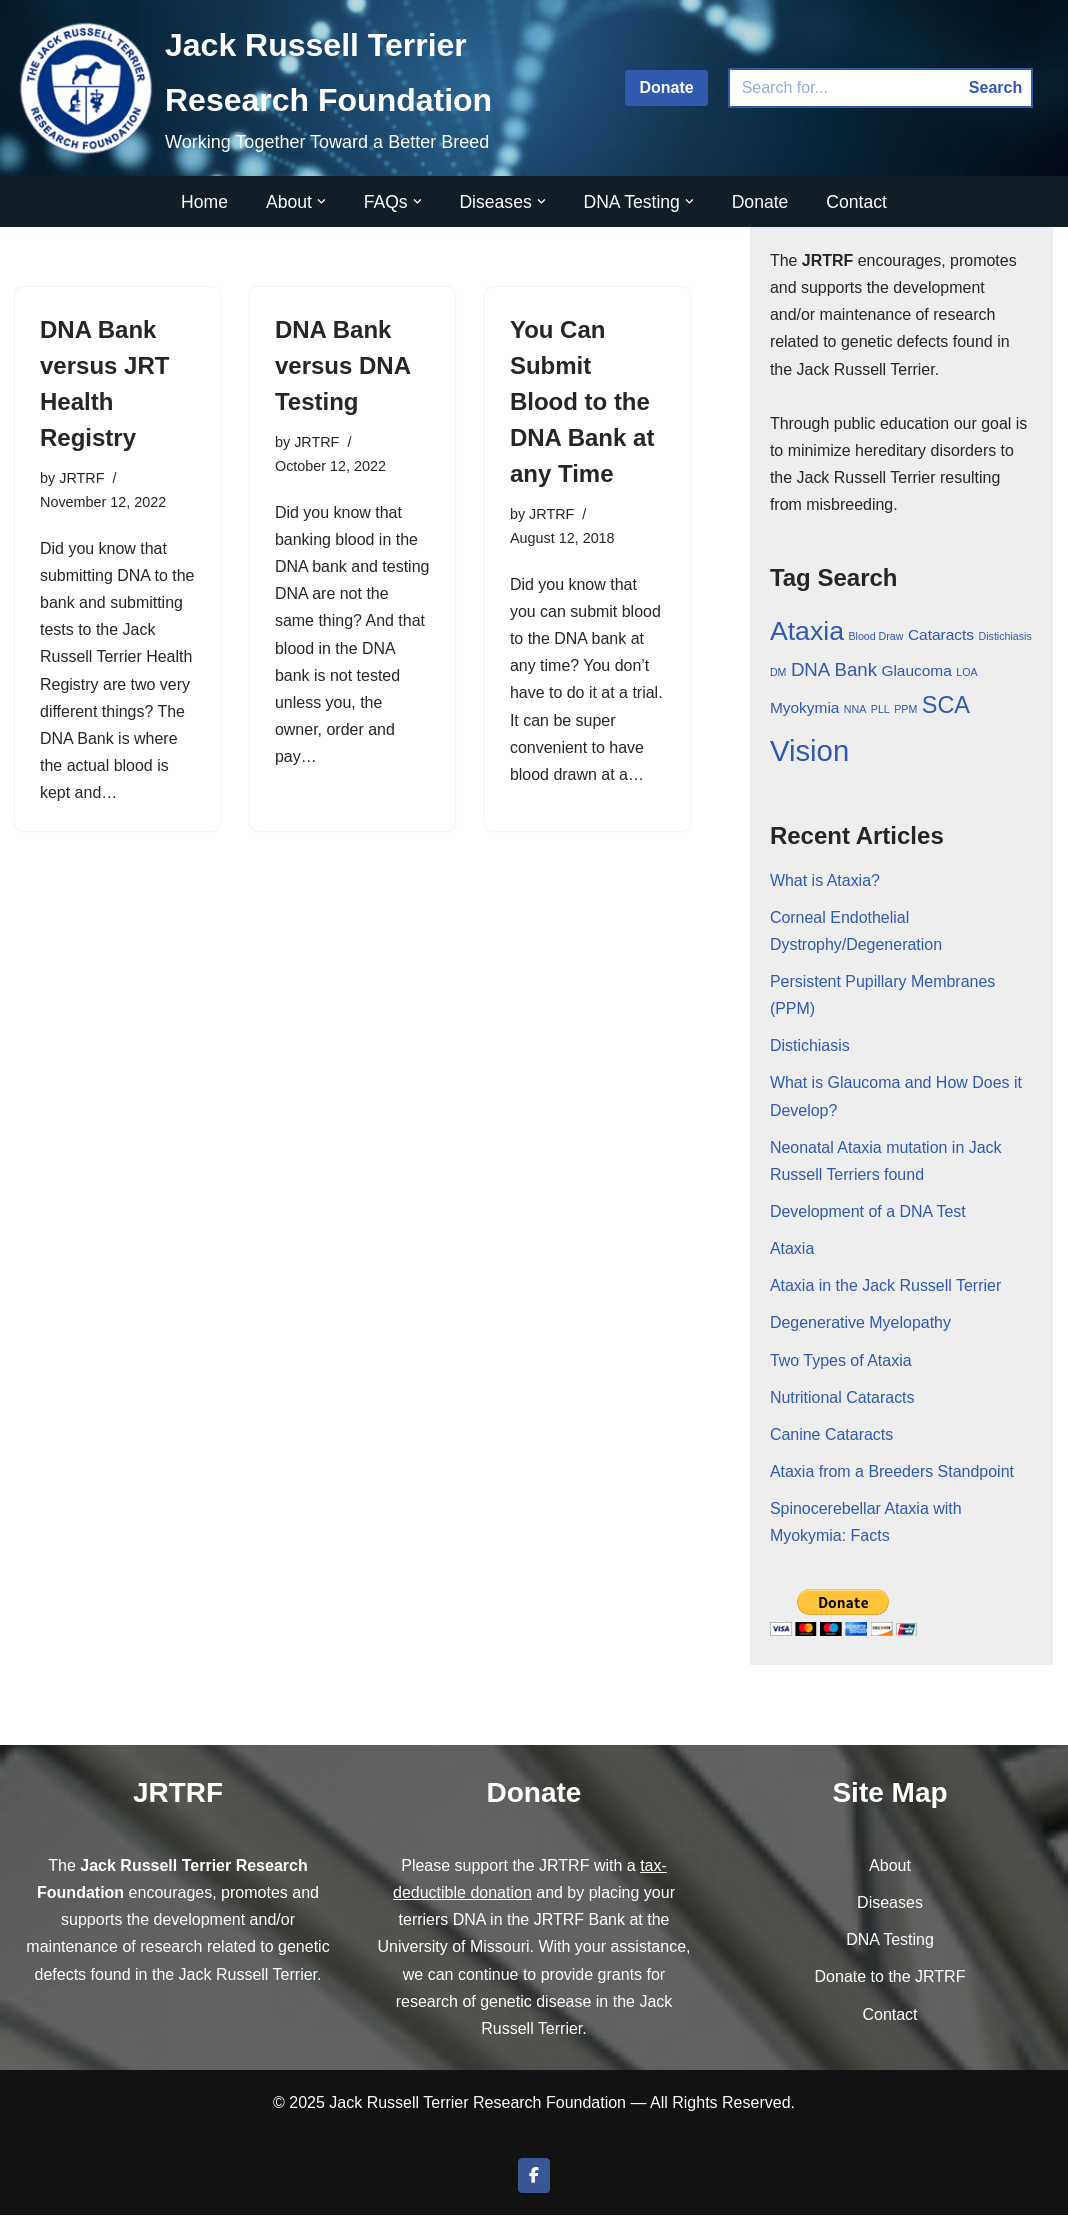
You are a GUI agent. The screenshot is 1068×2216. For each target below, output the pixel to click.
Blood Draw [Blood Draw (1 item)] (875, 637)
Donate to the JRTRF (890, 1978)
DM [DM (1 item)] (778, 673)
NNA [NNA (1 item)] (855, 710)
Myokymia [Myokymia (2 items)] (805, 708)
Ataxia (792, 1249)
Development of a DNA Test (868, 1212)
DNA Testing (890, 1941)
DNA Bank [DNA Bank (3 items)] (834, 670)
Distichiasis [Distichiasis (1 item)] (1005, 637)
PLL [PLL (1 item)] (880, 710)
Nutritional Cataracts (842, 1398)
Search (995, 87)
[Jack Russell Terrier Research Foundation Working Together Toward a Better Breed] (305, 88)
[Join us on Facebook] (534, 2177)
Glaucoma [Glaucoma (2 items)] (916, 671)
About (890, 1866)
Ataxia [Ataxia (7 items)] (807, 632)
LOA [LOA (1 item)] (966, 673)
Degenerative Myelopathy (860, 1324)
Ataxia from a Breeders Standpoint (892, 1472)
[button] (321, 201)
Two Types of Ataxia (841, 1361)
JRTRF (81, 478)
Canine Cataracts (832, 1435)
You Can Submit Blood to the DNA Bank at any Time (582, 401)
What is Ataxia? (825, 880)
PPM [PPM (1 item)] (905, 710)
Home (204, 202)
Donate (666, 87)
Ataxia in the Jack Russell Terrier (886, 1287)
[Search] (844, 88)
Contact (857, 202)
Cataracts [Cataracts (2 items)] (941, 635)
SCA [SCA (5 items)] (946, 706)
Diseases (890, 1904)
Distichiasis (810, 1046)
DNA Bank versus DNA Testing (342, 365)
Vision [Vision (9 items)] (809, 751)
